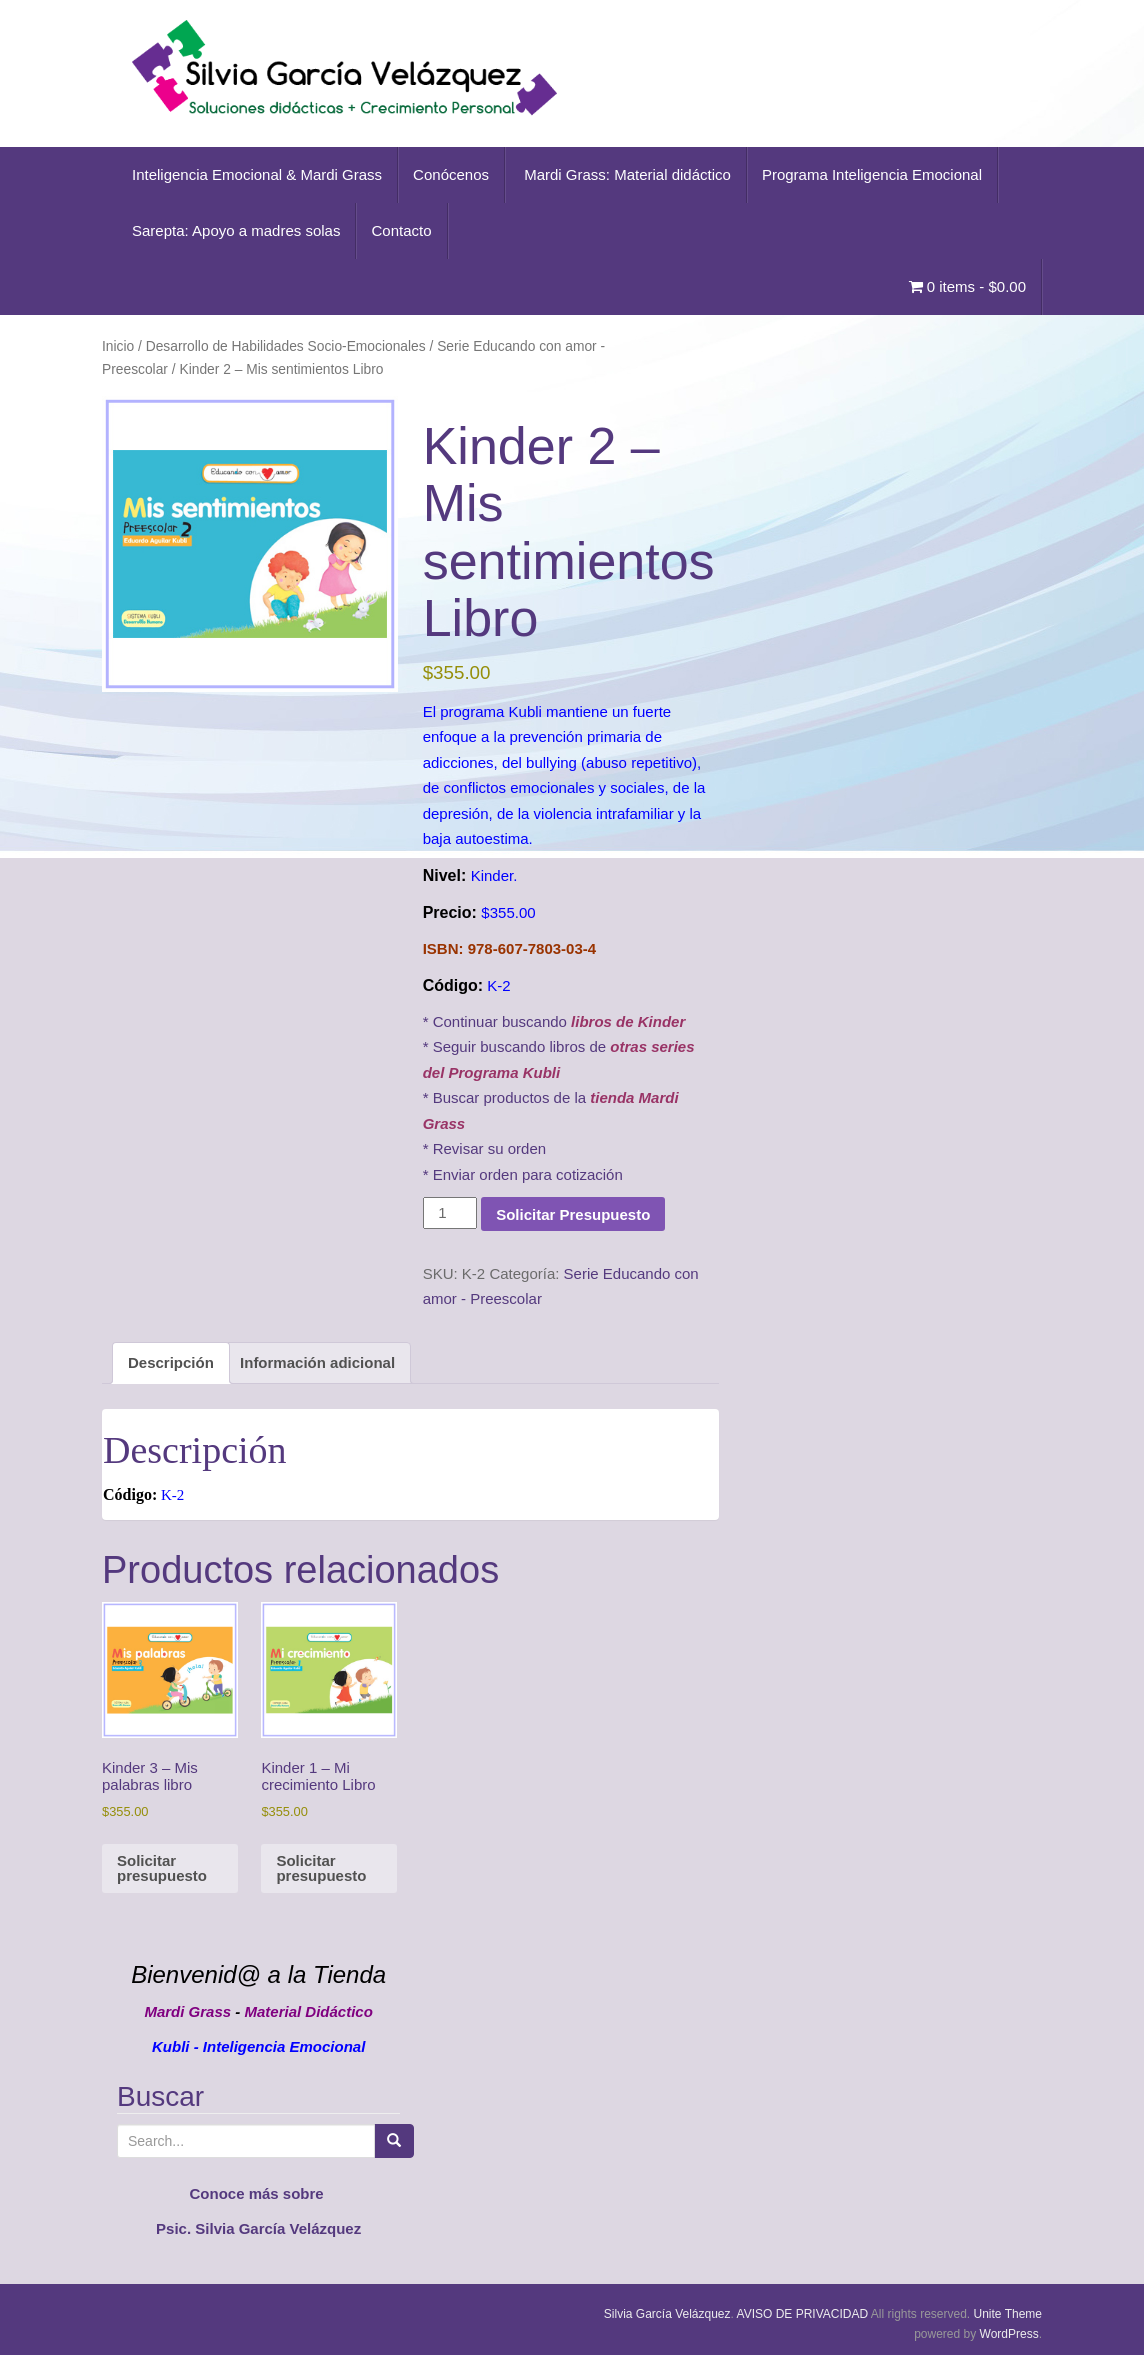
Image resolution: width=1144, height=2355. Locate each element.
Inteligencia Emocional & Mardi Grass (257, 174)
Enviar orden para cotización (528, 1174)
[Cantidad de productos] (450, 1213)
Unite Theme (1008, 2314)
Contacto (401, 230)
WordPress (1009, 2334)
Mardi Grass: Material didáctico (625, 174)
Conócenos (451, 174)
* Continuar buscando (554, 1021)
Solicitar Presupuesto (573, 1214)
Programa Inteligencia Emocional (872, 174)
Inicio (118, 346)
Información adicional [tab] (317, 1362)
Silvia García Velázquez (667, 2314)
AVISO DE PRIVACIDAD (803, 2314)
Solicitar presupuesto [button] (162, 1868)
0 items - (967, 286)
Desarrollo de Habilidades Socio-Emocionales (286, 346)
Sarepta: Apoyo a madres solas (236, 230)
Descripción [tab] (171, 1362)
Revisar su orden (489, 1148)
